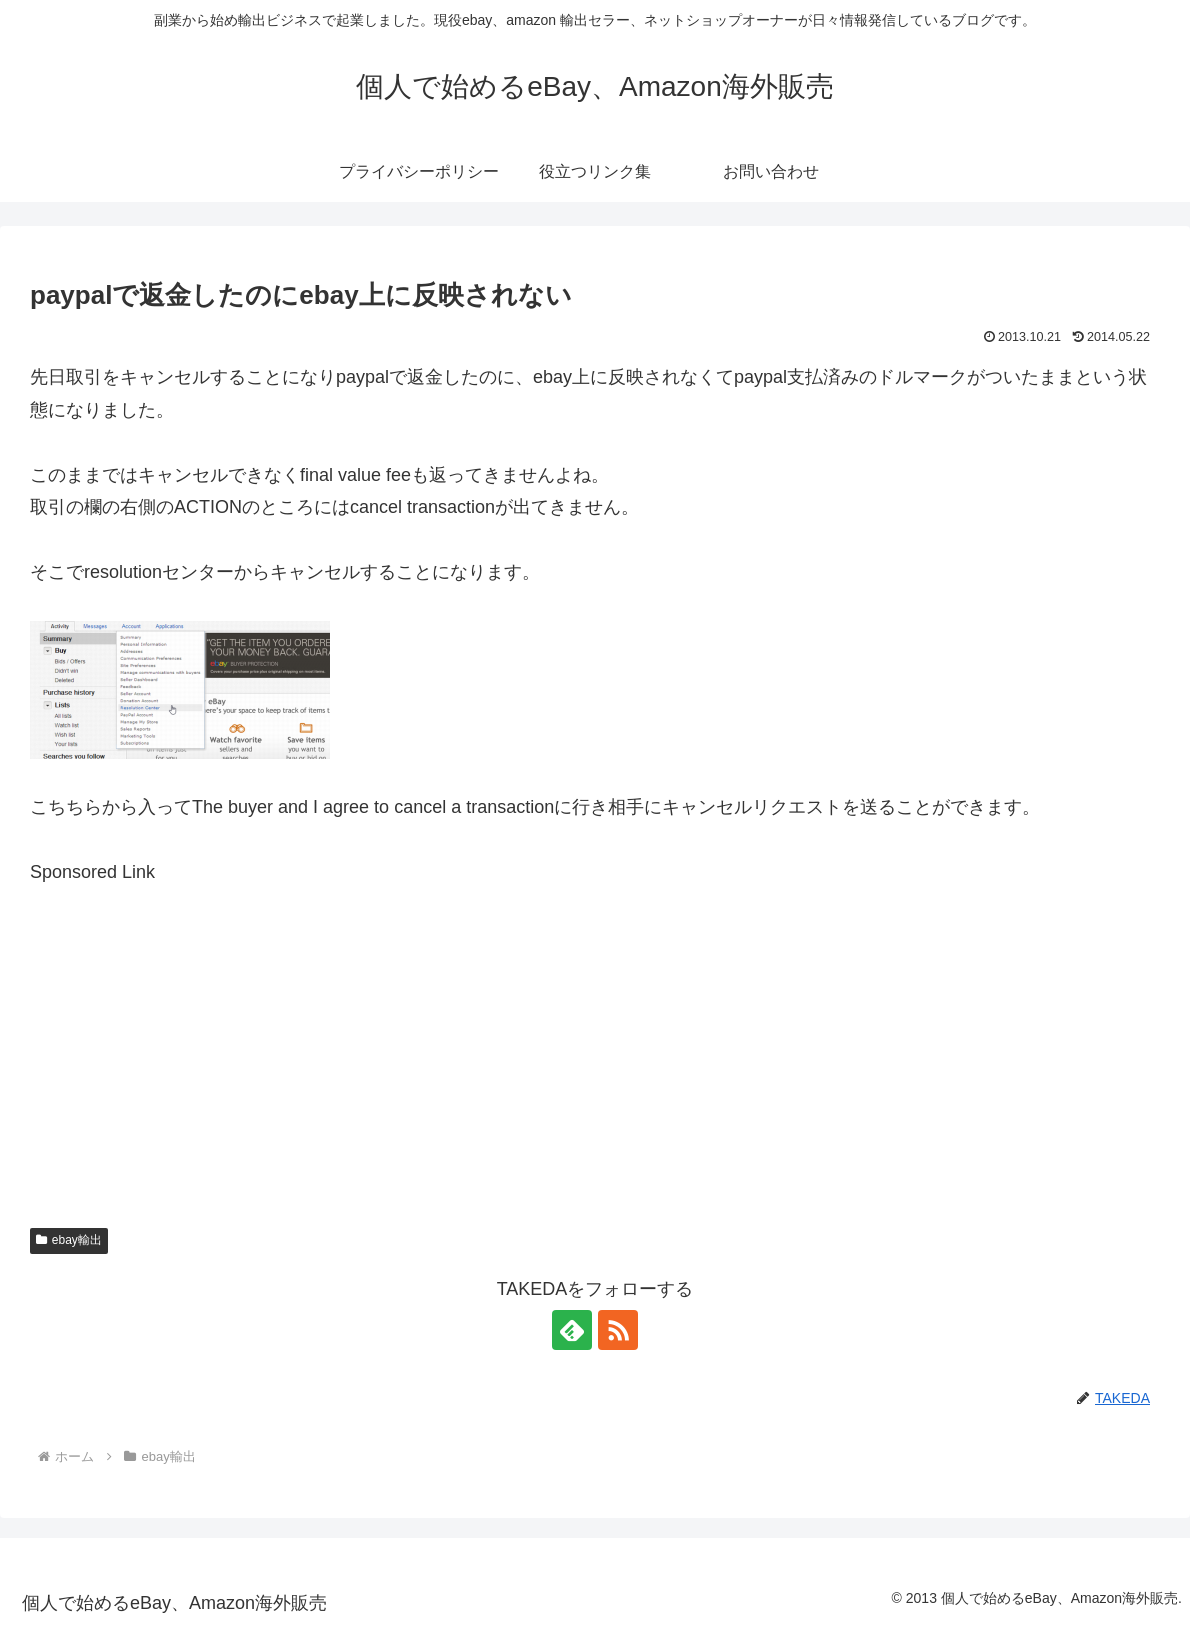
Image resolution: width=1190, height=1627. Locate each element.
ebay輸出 (69, 1240)
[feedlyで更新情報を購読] (572, 1330)
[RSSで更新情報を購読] (618, 1330)
